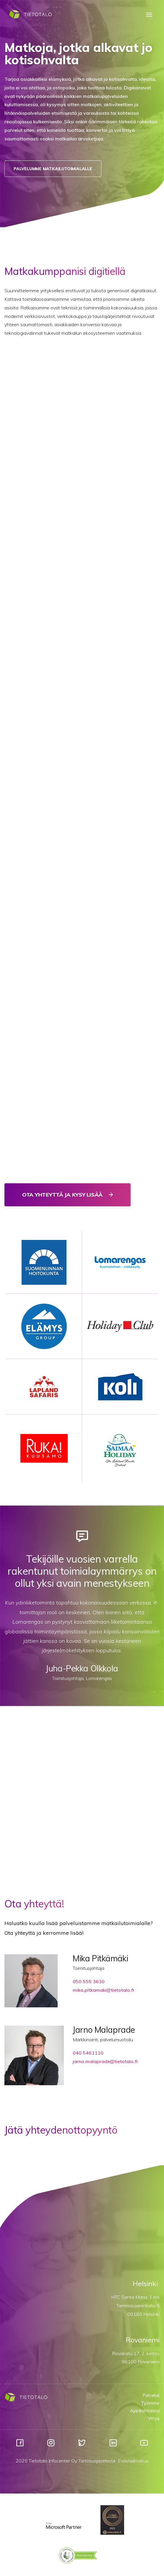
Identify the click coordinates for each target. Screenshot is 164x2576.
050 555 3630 (89, 1981)
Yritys (154, 2418)
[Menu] (149, 15)
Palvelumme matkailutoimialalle (53, 168)
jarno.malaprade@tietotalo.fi (105, 2061)
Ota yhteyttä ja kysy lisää (63, 1194)
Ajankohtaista (145, 2410)
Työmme (150, 2403)
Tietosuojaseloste (97, 2461)
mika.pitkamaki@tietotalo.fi (103, 1990)
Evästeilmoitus (133, 2461)
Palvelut (151, 2395)
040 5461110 (88, 2053)
